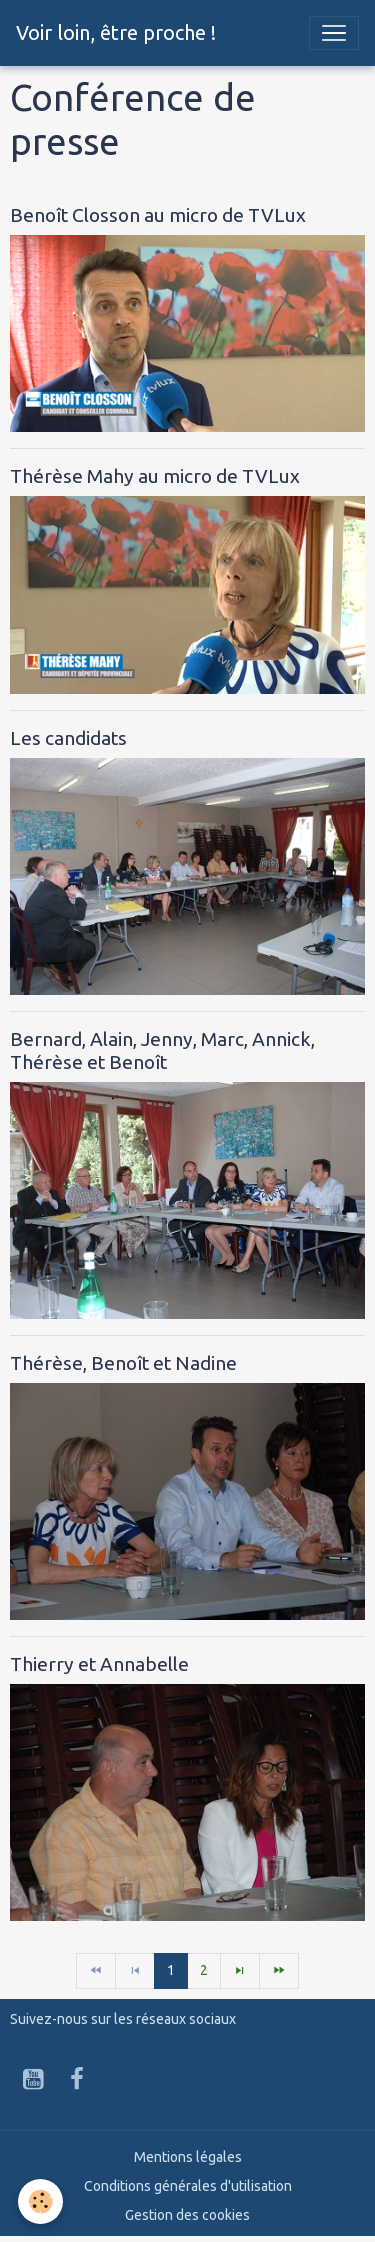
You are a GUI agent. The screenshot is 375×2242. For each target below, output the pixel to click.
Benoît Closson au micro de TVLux (158, 215)
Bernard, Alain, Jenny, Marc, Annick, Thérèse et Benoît (162, 1050)
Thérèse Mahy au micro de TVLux (155, 476)
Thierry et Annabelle (99, 1664)
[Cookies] (40, 2201)
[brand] (116, 33)
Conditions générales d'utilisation (188, 2186)
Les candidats (68, 738)
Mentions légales (188, 2157)
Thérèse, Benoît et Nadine (123, 1363)
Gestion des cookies (187, 2215)
